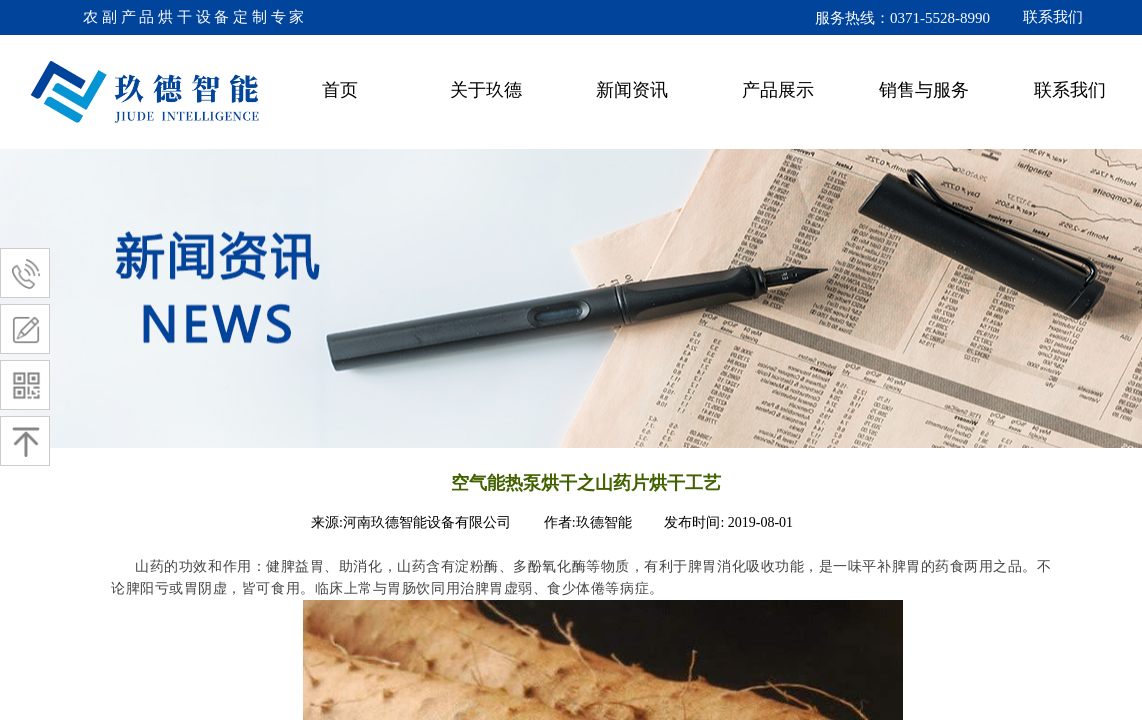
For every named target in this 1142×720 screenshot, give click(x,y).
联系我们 (1070, 90)
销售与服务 (924, 90)
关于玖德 (486, 90)
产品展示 (778, 90)
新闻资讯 (632, 90)
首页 (340, 90)
